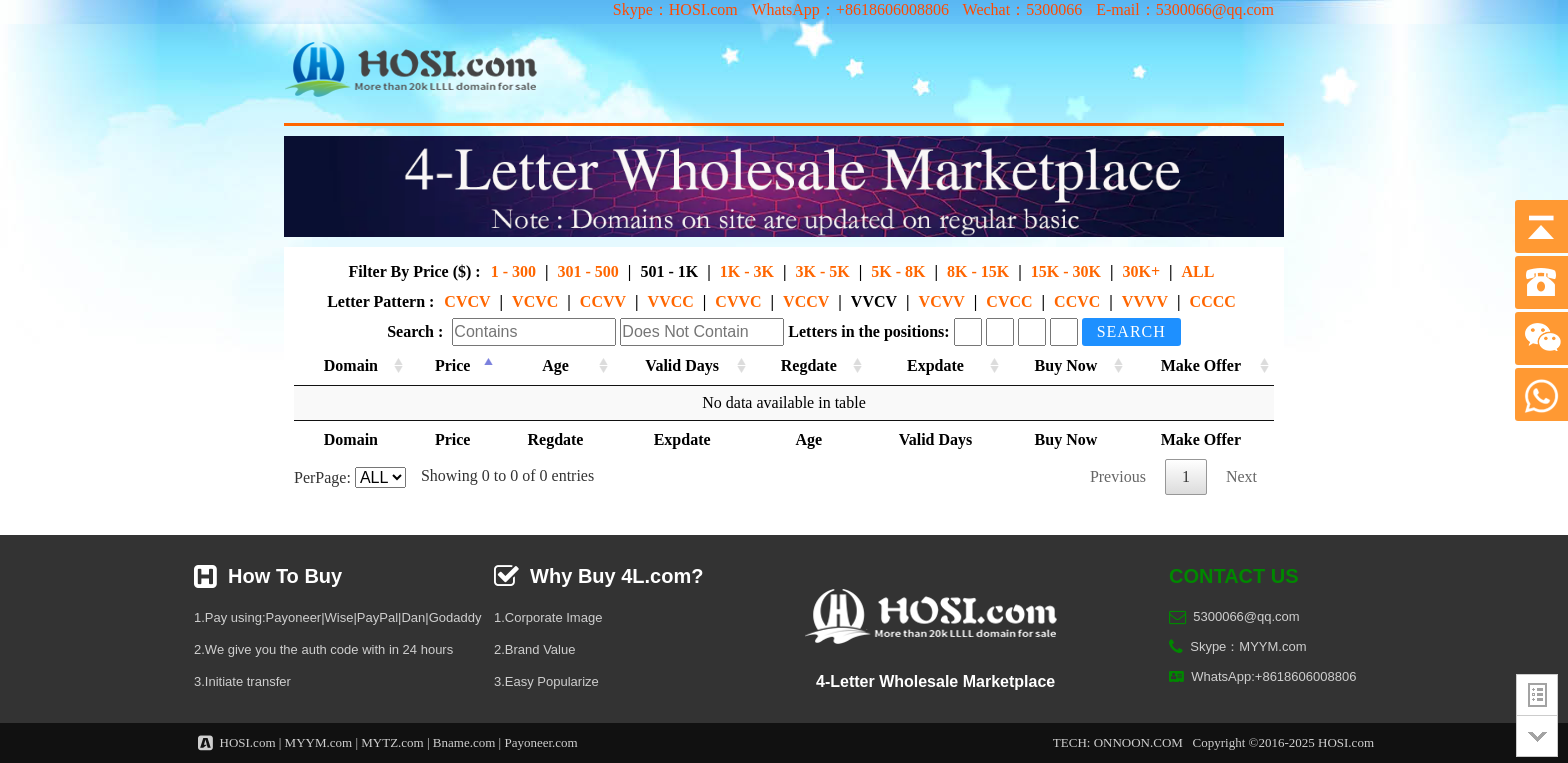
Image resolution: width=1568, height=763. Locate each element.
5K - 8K (898, 271)
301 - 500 (588, 271)
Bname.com (464, 742)
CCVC (1077, 301)
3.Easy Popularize (546, 681)
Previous (1118, 476)
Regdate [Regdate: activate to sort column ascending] (809, 365)
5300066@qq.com (1246, 616)
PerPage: (350, 477)
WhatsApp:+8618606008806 (1273, 676)
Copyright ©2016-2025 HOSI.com (1283, 742)
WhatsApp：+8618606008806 (849, 9)
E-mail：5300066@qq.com (1185, 9)
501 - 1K (669, 271)
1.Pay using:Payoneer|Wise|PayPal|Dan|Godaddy (337, 617)
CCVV (603, 301)
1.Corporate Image (548, 617)
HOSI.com (248, 742)
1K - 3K (747, 271)
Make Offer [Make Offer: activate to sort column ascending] (1201, 365)
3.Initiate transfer (242, 681)
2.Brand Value (534, 649)
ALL (1198, 271)
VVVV (1145, 301)
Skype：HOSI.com (675, 9)
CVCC (1009, 301)
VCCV (806, 301)
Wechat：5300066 (1023, 9)
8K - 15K (978, 271)
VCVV (942, 301)
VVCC (671, 301)
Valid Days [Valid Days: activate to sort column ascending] (682, 365)
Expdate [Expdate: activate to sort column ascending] (935, 365)
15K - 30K (1066, 271)
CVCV (467, 301)
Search (1131, 331)
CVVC (738, 301)
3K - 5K (822, 271)
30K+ (1141, 271)
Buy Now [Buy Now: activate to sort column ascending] (1066, 365)
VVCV (874, 301)
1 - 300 (513, 271)
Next (1241, 476)
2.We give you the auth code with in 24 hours (323, 649)
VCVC (535, 301)
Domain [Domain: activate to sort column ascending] (351, 365)
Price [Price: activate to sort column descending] (453, 365)
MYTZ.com (392, 742)
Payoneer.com (540, 742)
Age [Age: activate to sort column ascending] (555, 365)
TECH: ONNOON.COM (1118, 742)
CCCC (1213, 301)
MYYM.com (319, 742)
